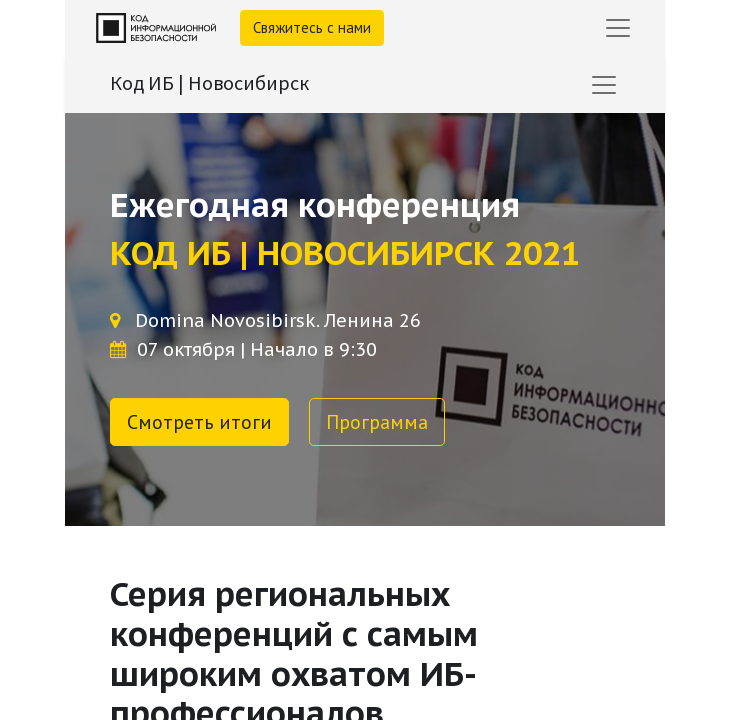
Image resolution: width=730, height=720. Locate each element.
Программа (377, 422)
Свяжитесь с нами (312, 27)
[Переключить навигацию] (604, 85)
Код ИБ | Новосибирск (209, 82)
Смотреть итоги (199, 422)
